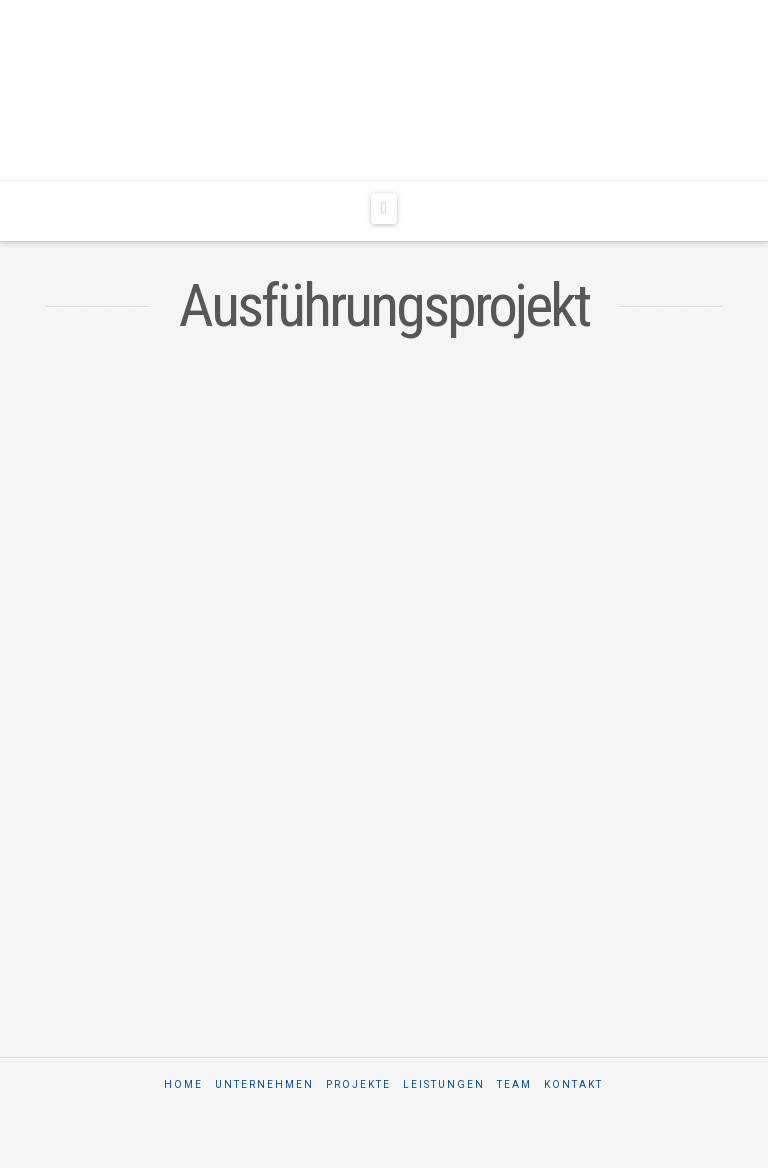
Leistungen (444, 1084)
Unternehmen (264, 1084)
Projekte (358, 1084)
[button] (384, 208)
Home (183, 1084)
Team (514, 1084)
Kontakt (573, 1084)
